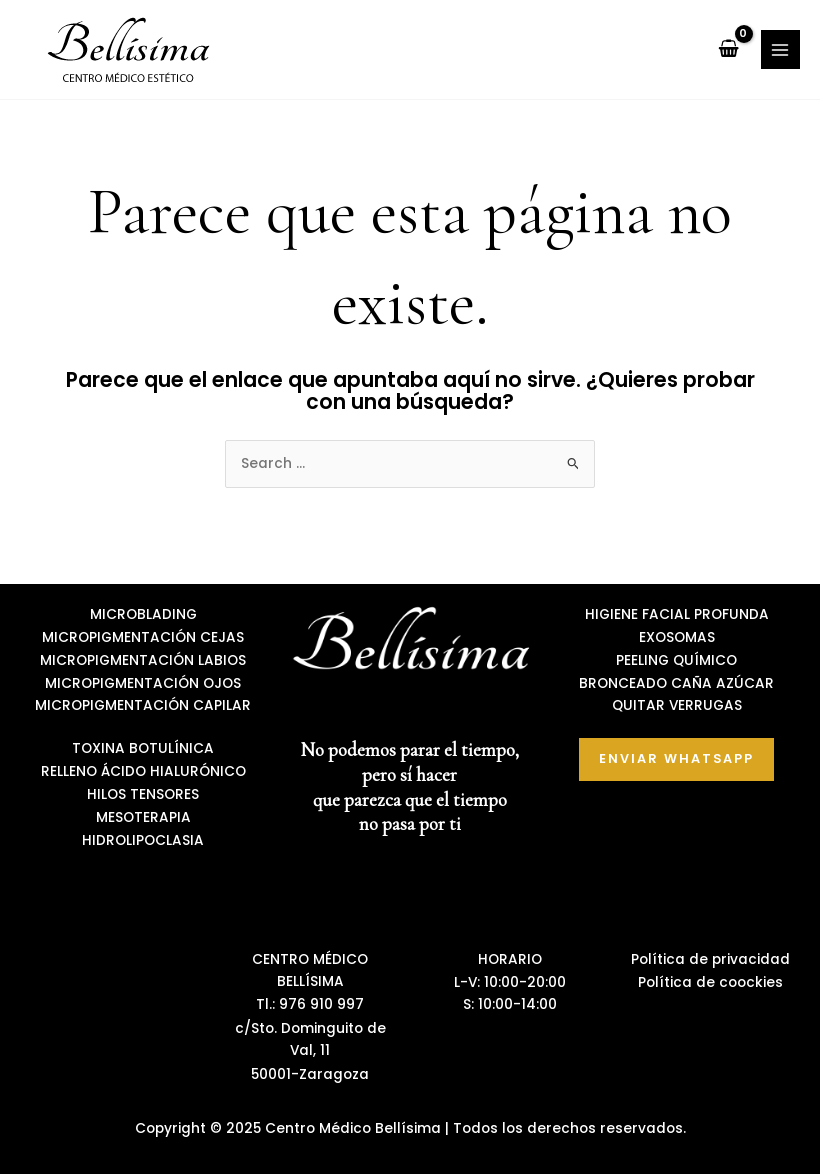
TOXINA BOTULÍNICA (143, 748)
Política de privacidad (710, 959)
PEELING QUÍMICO (676, 660)
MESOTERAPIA (143, 817)
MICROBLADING (143, 614)
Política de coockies (710, 982)
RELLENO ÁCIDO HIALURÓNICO (143, 771)
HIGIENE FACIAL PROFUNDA (677, 614)
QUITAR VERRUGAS (677, 705)
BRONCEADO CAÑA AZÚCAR (676, 683)
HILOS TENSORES (143, 794)
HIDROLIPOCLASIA (143, 840)
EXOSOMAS (677, 637)
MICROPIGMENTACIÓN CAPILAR (143, 705)
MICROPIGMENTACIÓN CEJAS (143, 637)
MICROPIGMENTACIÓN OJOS (143, 683)
